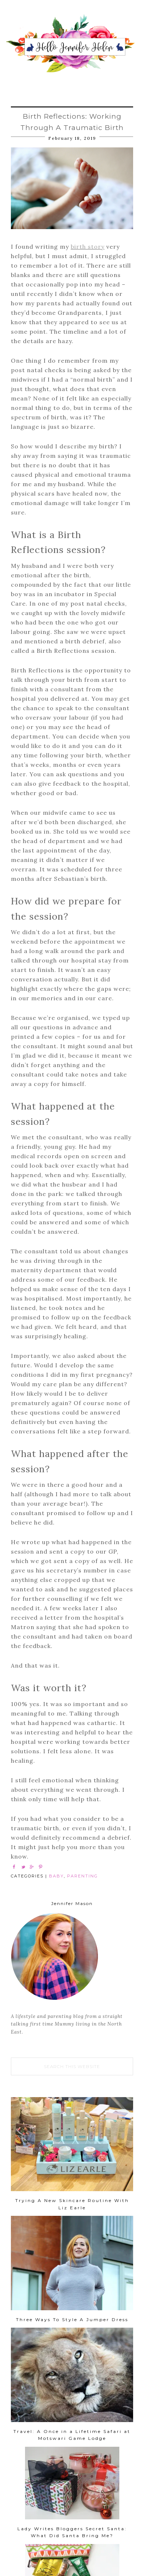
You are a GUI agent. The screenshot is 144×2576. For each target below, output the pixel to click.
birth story (87, 246)
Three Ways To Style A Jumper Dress (72, 2319)
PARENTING (82, 1876)
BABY (56, 1876)
